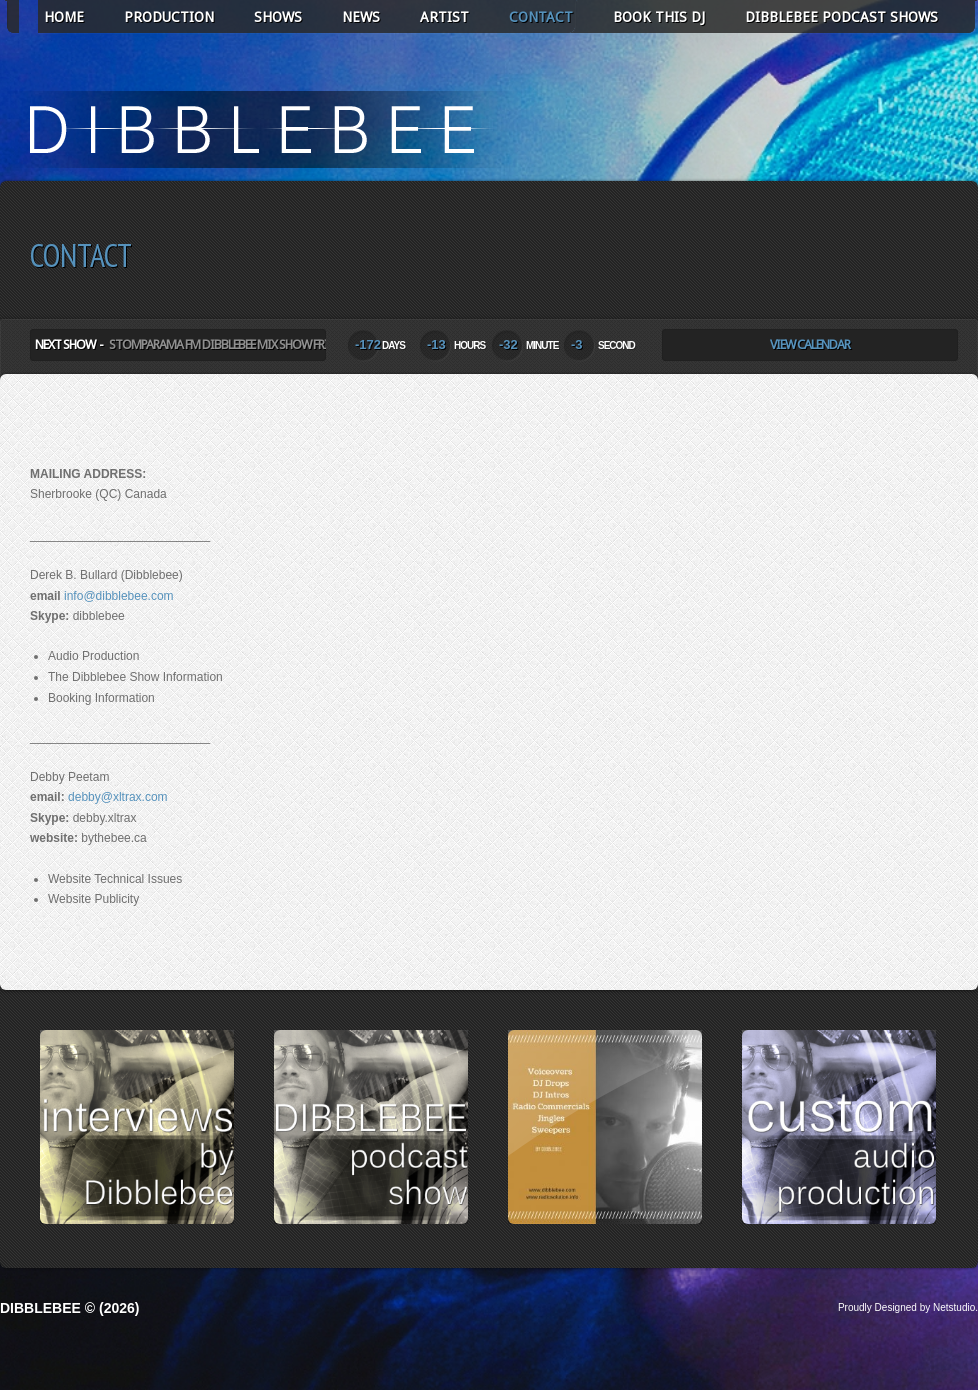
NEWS (361, 17)
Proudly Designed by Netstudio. (908, 1307)
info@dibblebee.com (119, 596)
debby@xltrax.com (118, 797)
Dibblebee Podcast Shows (841, 17)
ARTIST (444, 17)
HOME (64, 17)
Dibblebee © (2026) (69, 1308)
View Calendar (810, 344)
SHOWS (278, 17)
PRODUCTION (169, 17)
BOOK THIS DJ (659, 17)
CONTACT (541, 17)
